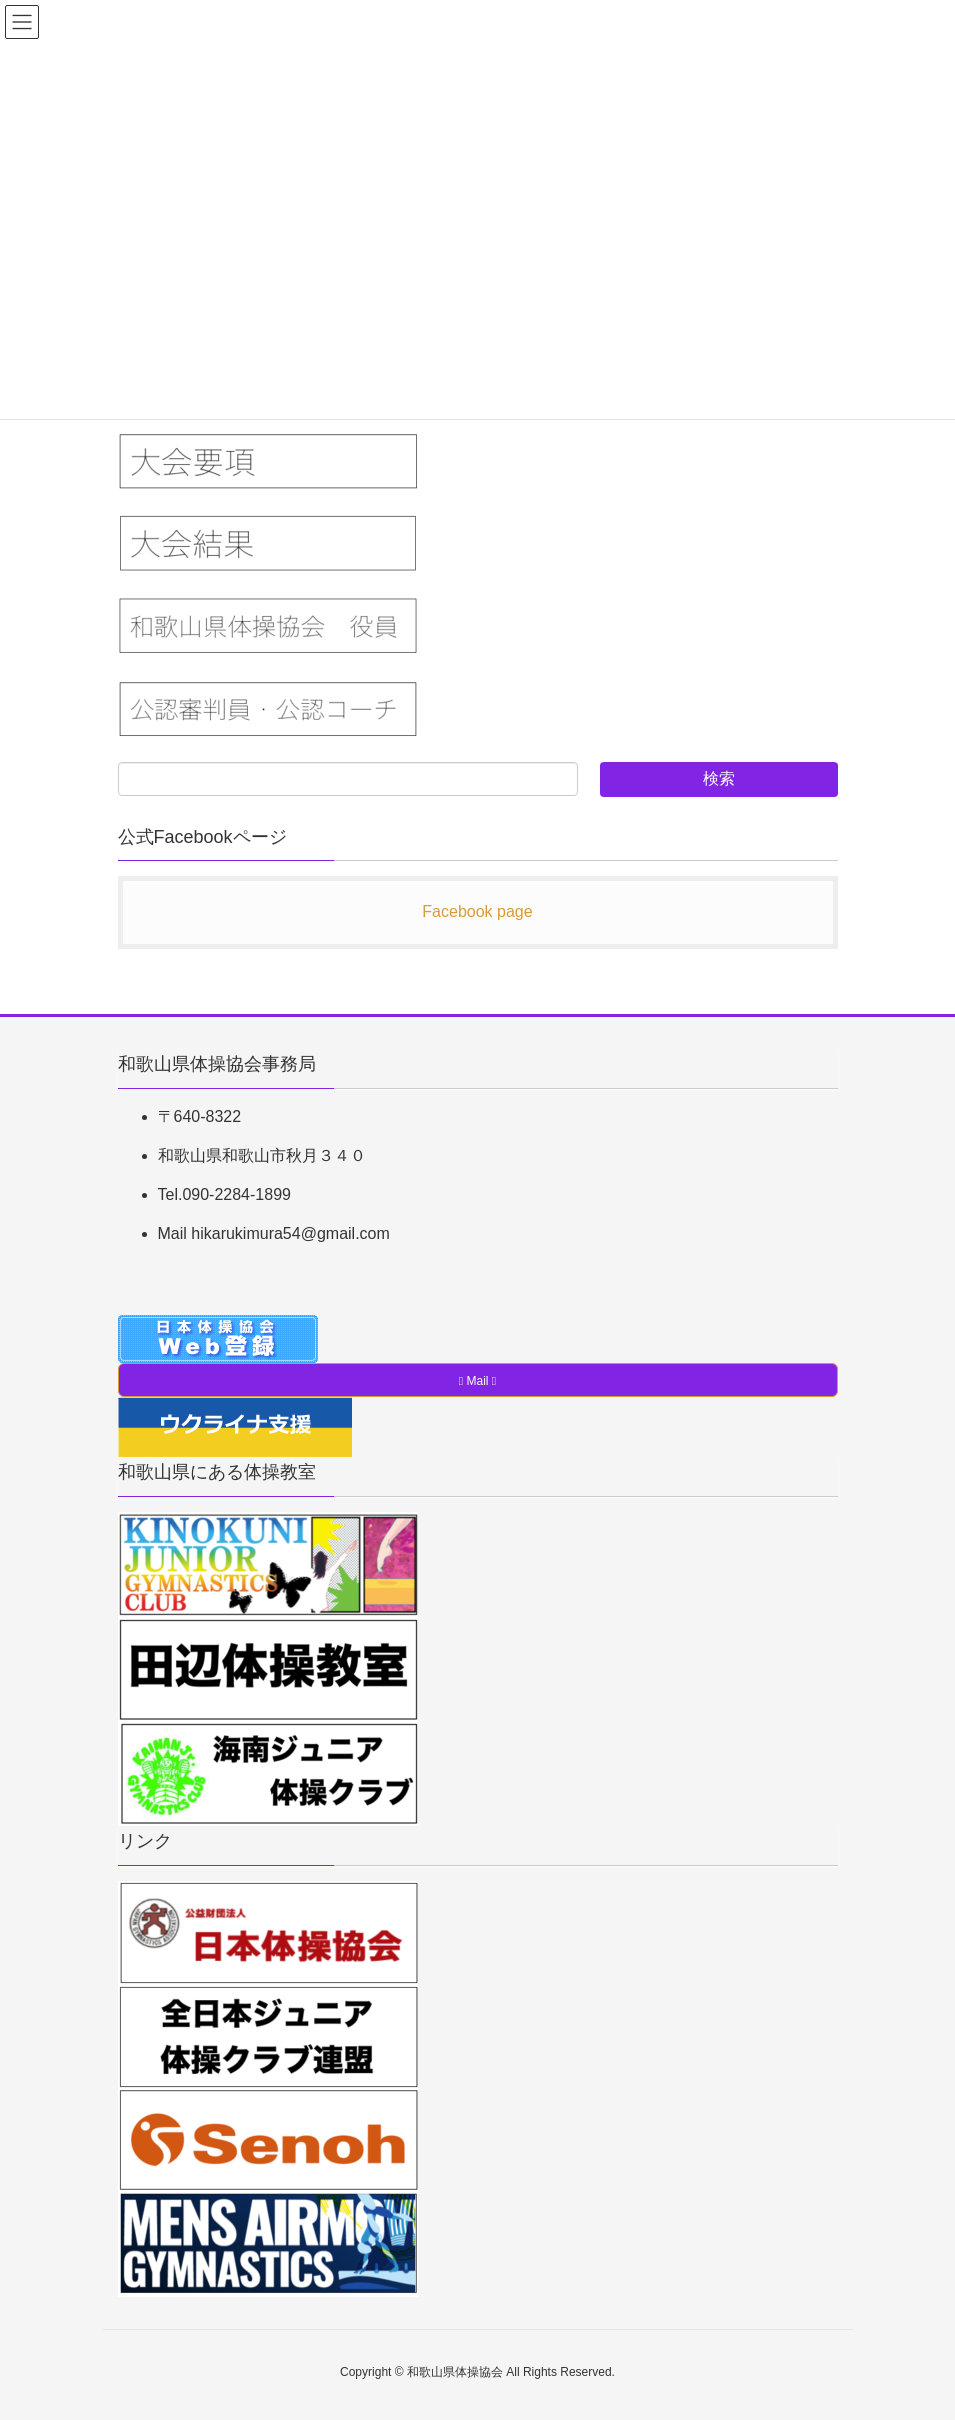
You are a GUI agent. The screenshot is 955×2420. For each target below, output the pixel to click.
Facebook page (477, 911)
